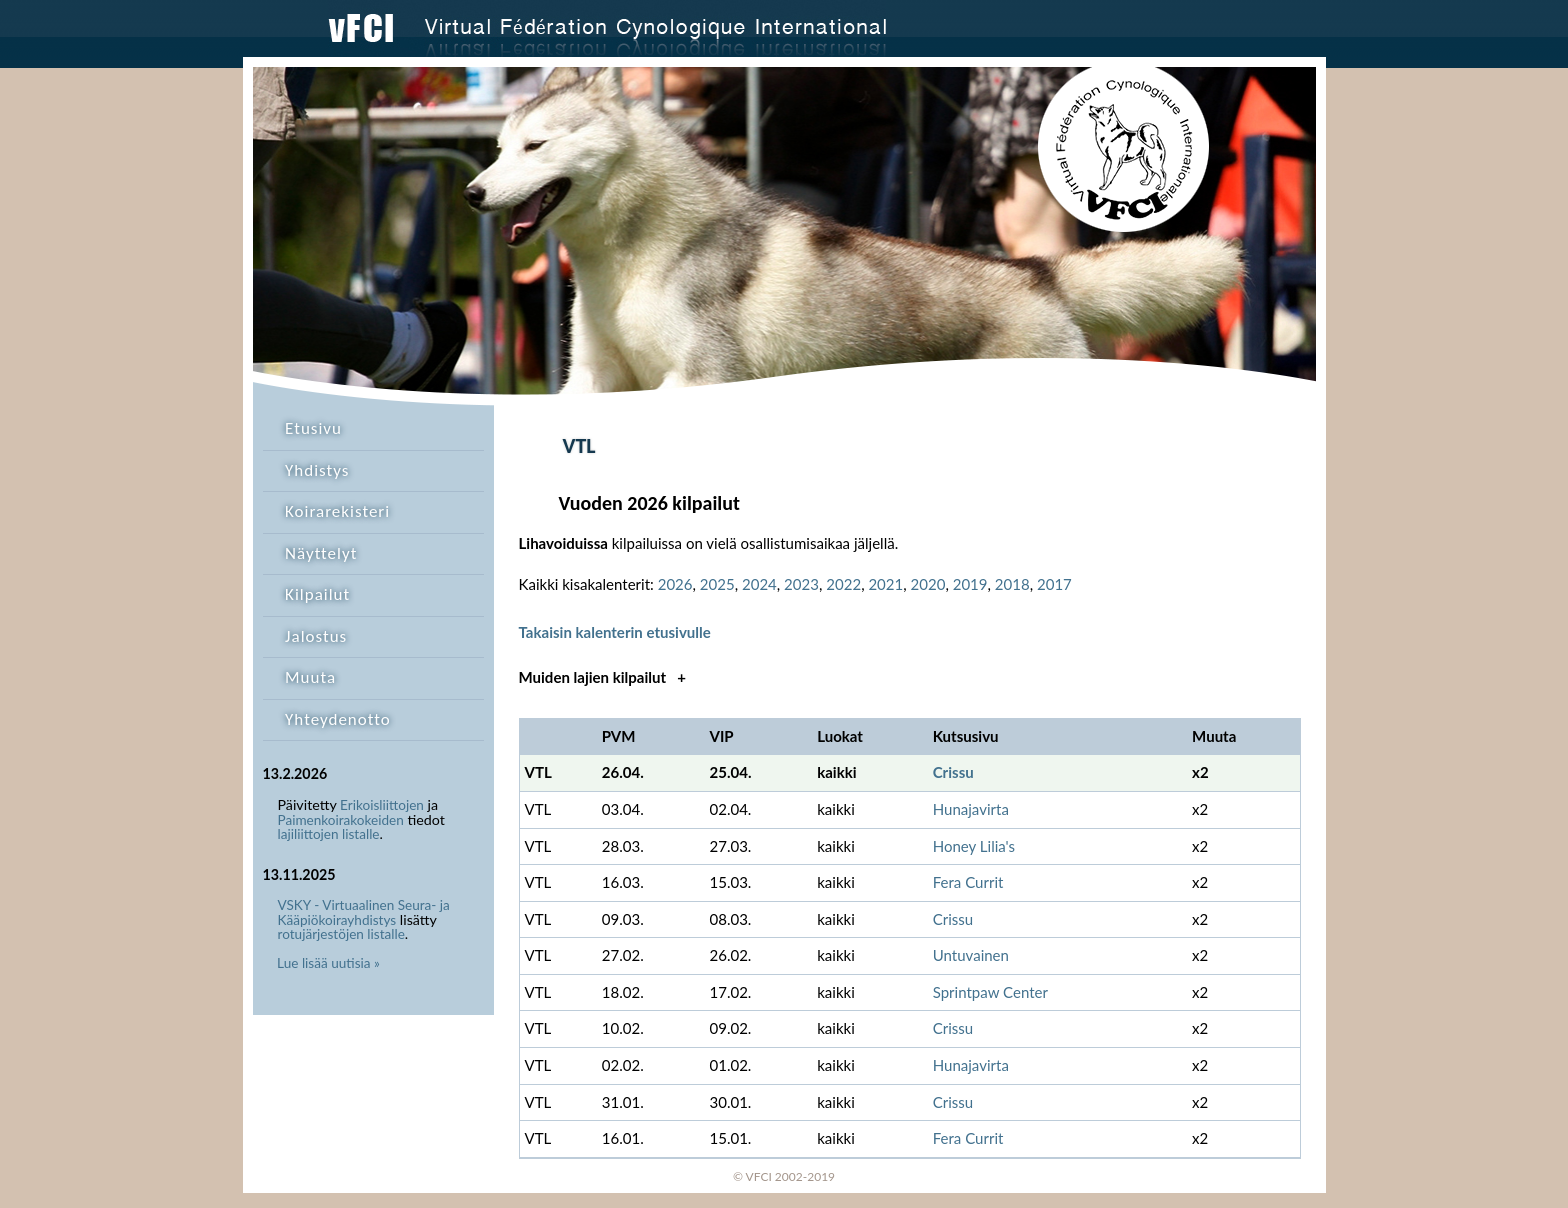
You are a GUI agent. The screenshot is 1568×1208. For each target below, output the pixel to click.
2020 (928, 584)
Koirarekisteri (337, 511)
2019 (970, 584)
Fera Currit (968, 882)
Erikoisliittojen (382, 805)
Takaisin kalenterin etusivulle (615, 632)
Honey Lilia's (974, 846)
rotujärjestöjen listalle (341, 934)
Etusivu (313, 428)
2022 (843, 584)
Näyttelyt (321, 553)
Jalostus (316, 636)
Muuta (310, 677)
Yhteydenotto (338, 719)
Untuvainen (971, 955)
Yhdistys (317, 470)
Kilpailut (317, 594)
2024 (759, 584)
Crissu (953, 772)
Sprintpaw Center (990, 992)
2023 (801, 584)
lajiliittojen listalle (329, 834)
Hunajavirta (971, 809)
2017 (1054, 584)
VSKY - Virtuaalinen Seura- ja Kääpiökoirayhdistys (364, 912)
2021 (885, 584)
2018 (1012, 584)
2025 (717, 584)
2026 (675, 584)
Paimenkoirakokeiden (341, 820)
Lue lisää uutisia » (328, 963)
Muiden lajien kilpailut (602, 677)
